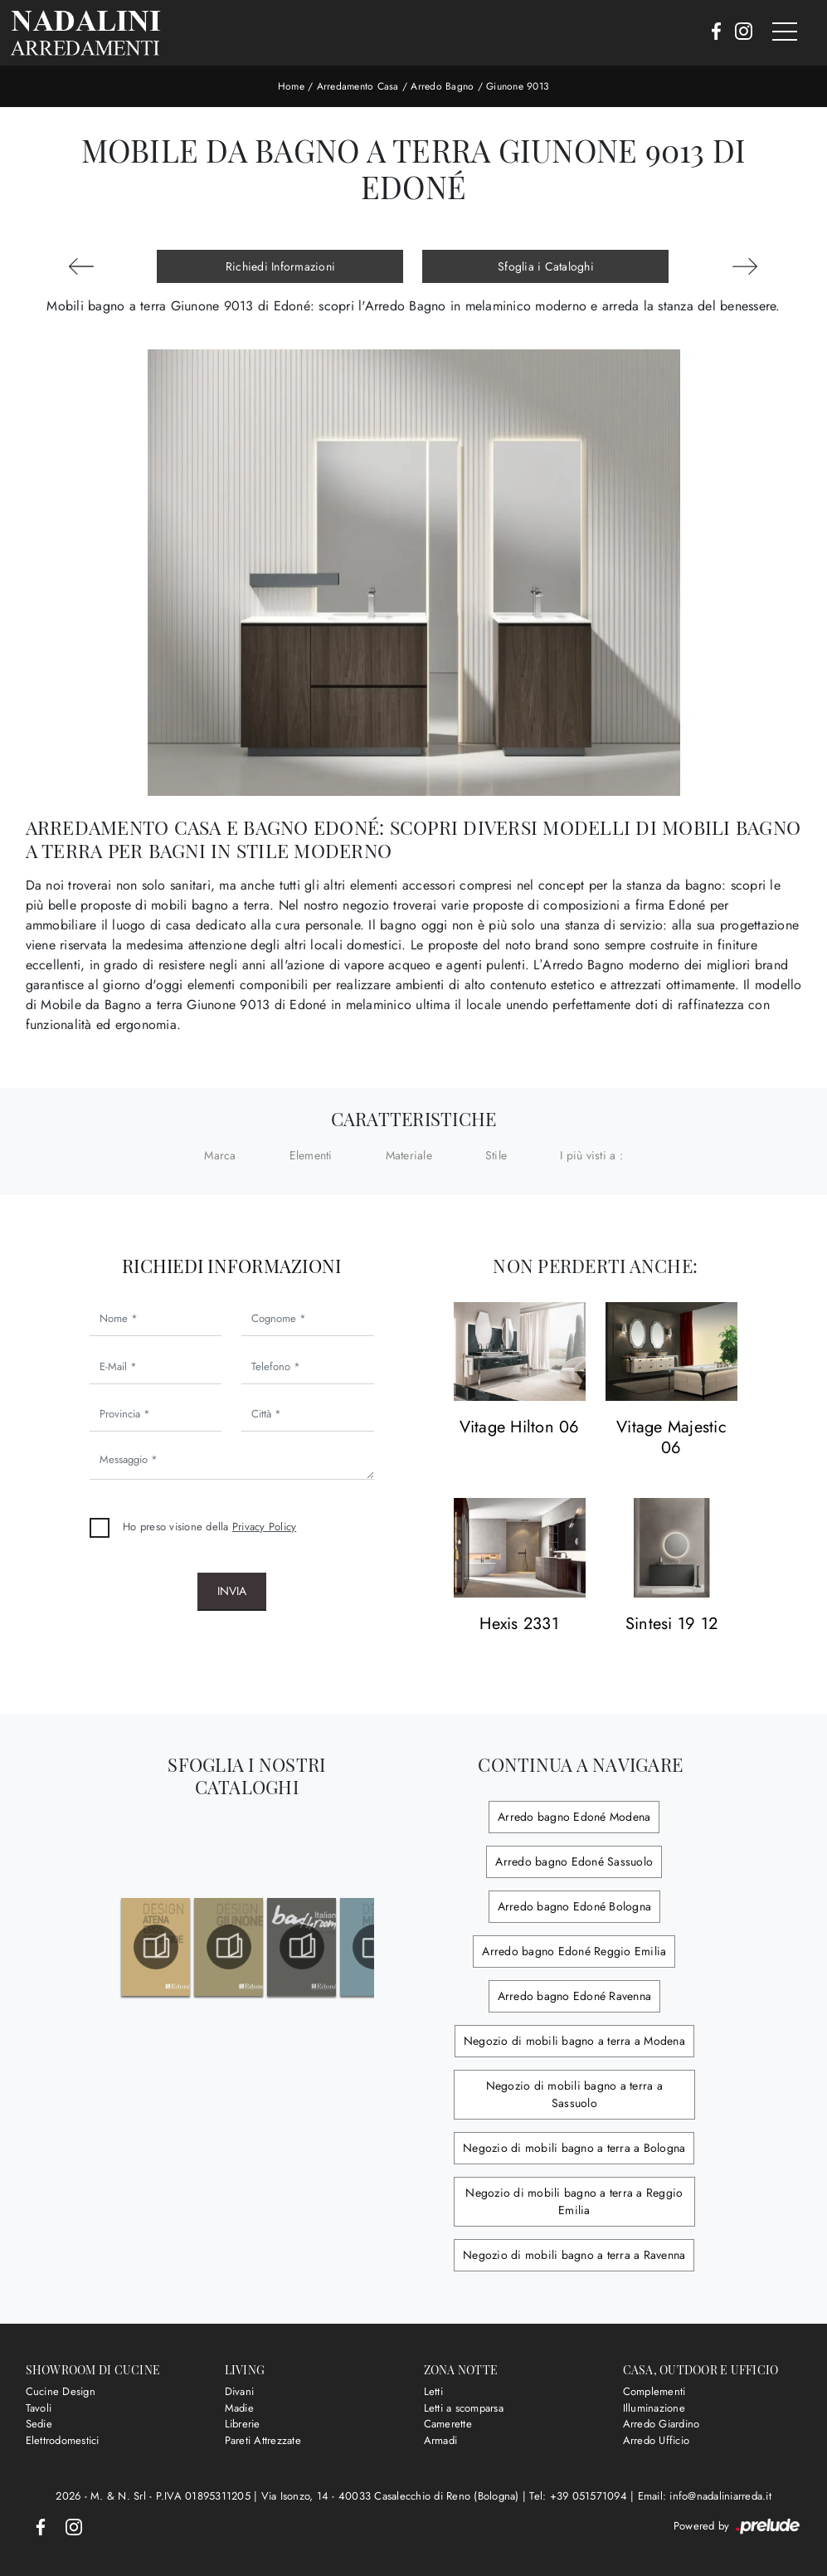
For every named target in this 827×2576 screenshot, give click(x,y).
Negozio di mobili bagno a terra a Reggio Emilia (574, 2201)
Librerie (242, 2424)
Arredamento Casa (358, 86)
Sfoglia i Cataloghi (546, 266)
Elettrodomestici (63, 2440)
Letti (433, 2391)
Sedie (39, 2424)
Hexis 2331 (519, 1624)
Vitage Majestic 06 (671, 1437)
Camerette (448, 2424)
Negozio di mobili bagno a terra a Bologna (574, 2147)
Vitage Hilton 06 (520, 1427)
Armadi (441, 2440)
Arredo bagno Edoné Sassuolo (574, 1861)
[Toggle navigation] (784, 32)
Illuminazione (654, 2408)
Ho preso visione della (209, 1526)
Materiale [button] (409, 1155)
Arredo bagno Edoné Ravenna (575, 1996)
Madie (239, 2408)
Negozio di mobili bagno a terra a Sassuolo (574, 2094)
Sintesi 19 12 (671, 1624)
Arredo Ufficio (656, 2440)
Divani (240, 2391)
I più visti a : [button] (591, 1155)
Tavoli (39, 2408)
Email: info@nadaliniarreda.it (704, 2496)
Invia (231, 1591)
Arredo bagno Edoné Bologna (575, 1906)
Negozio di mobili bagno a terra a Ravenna (574, 2255)
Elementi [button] (311, 1155)
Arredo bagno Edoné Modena (574, 1816)
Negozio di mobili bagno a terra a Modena (574, 2040)
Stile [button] (496, 1155)
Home (291, 86)
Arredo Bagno (442, 86)
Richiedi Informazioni (280, 266)
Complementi (654, 2391)
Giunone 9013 (517, 86)
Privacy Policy (264, 1526)
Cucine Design (60, 2391)
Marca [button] (220, 1155)
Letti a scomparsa (463, 2408)
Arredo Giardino (661, 2424)
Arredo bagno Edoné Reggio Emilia (574, 1951)
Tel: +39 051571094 (579, 2496)
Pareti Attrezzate (263, 2440)
